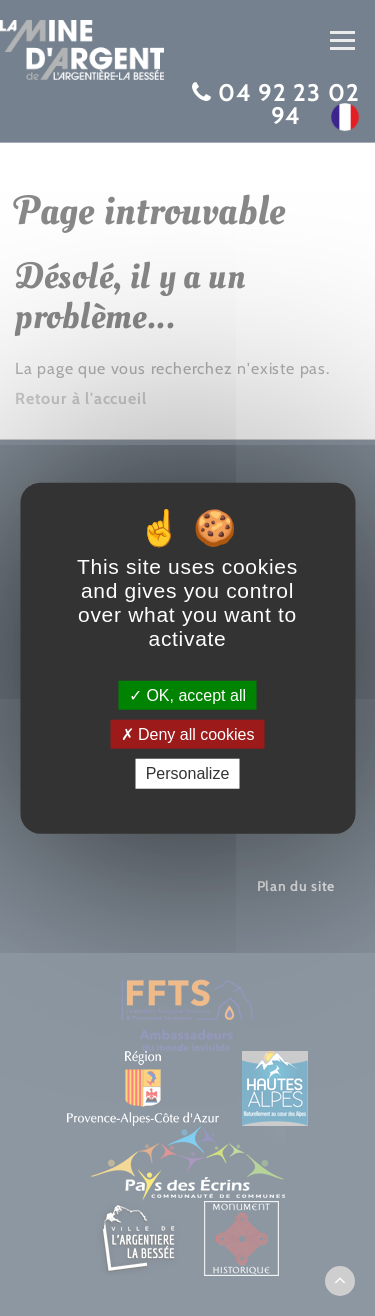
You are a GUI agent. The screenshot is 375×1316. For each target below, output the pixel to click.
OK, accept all (187, 695)
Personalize (188, 773)
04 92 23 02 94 (289, 104)
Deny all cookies (188, 734)
